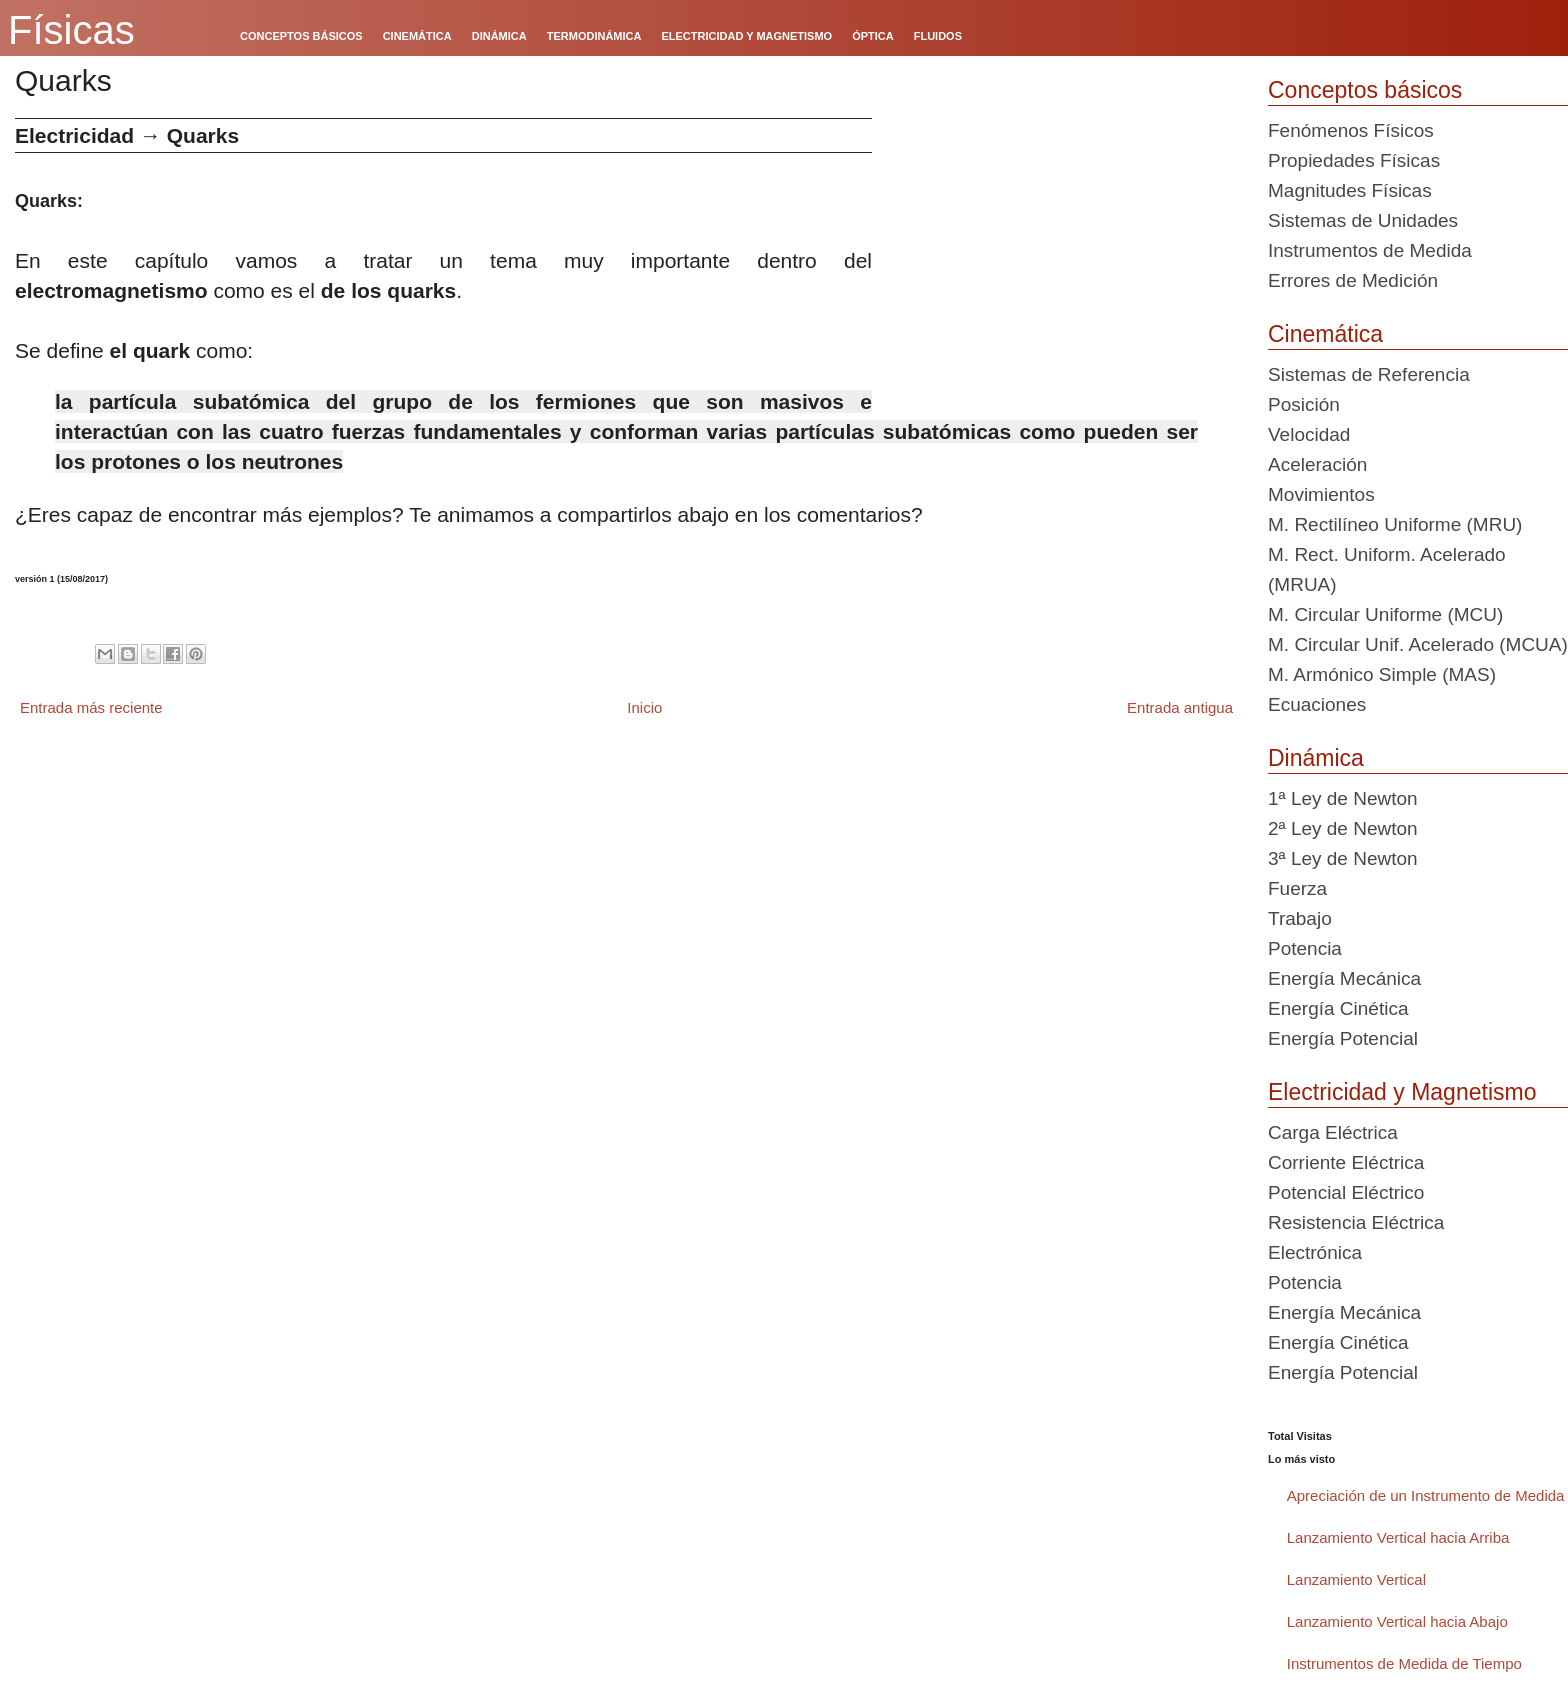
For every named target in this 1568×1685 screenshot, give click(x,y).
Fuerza (1297, 888)
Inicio (644, 707)
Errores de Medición (1353, 280)
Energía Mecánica (1344, 978)
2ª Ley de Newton (1343, 828)
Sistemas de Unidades (1363, 220)
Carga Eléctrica (1333, 1132)
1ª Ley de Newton (1343, 798)
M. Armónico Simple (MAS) (1382, 674)
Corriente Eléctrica (1346, 1162)
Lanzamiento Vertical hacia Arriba (1398, 1537)
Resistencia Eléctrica (1356, 1222)
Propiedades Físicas (1354, 160)
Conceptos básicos (1365, 90)
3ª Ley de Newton (1343, 858)
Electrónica (1315, 1252)
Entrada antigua (1180, 707)
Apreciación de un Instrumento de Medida (1426, 1495)
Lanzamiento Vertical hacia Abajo (1397, 1621)
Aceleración (1317, 464)
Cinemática (1325, 334)
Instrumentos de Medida (1370, 250)
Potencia (1305, 948)
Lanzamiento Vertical (1356, 1579)
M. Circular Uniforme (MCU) (1385, 614)
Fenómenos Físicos (1351, 130)
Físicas (71, 30)
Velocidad (1309, 434)
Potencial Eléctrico (1346, 1192)
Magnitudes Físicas (1350, 190)
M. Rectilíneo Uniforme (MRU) (1395, 524)
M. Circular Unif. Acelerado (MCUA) (1418, 644)
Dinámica (1316, 758)
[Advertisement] (1062, 258)
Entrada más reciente (91, 707)
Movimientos (1321, 494)
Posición (1304, 404)
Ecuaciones (1317, 704)
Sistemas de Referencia (1369, 374)
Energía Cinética (1338, 1008)
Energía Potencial (1343, 1038)
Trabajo (1300, 918)
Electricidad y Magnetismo (1402, 1092)
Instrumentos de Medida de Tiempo (1404, 1663)
